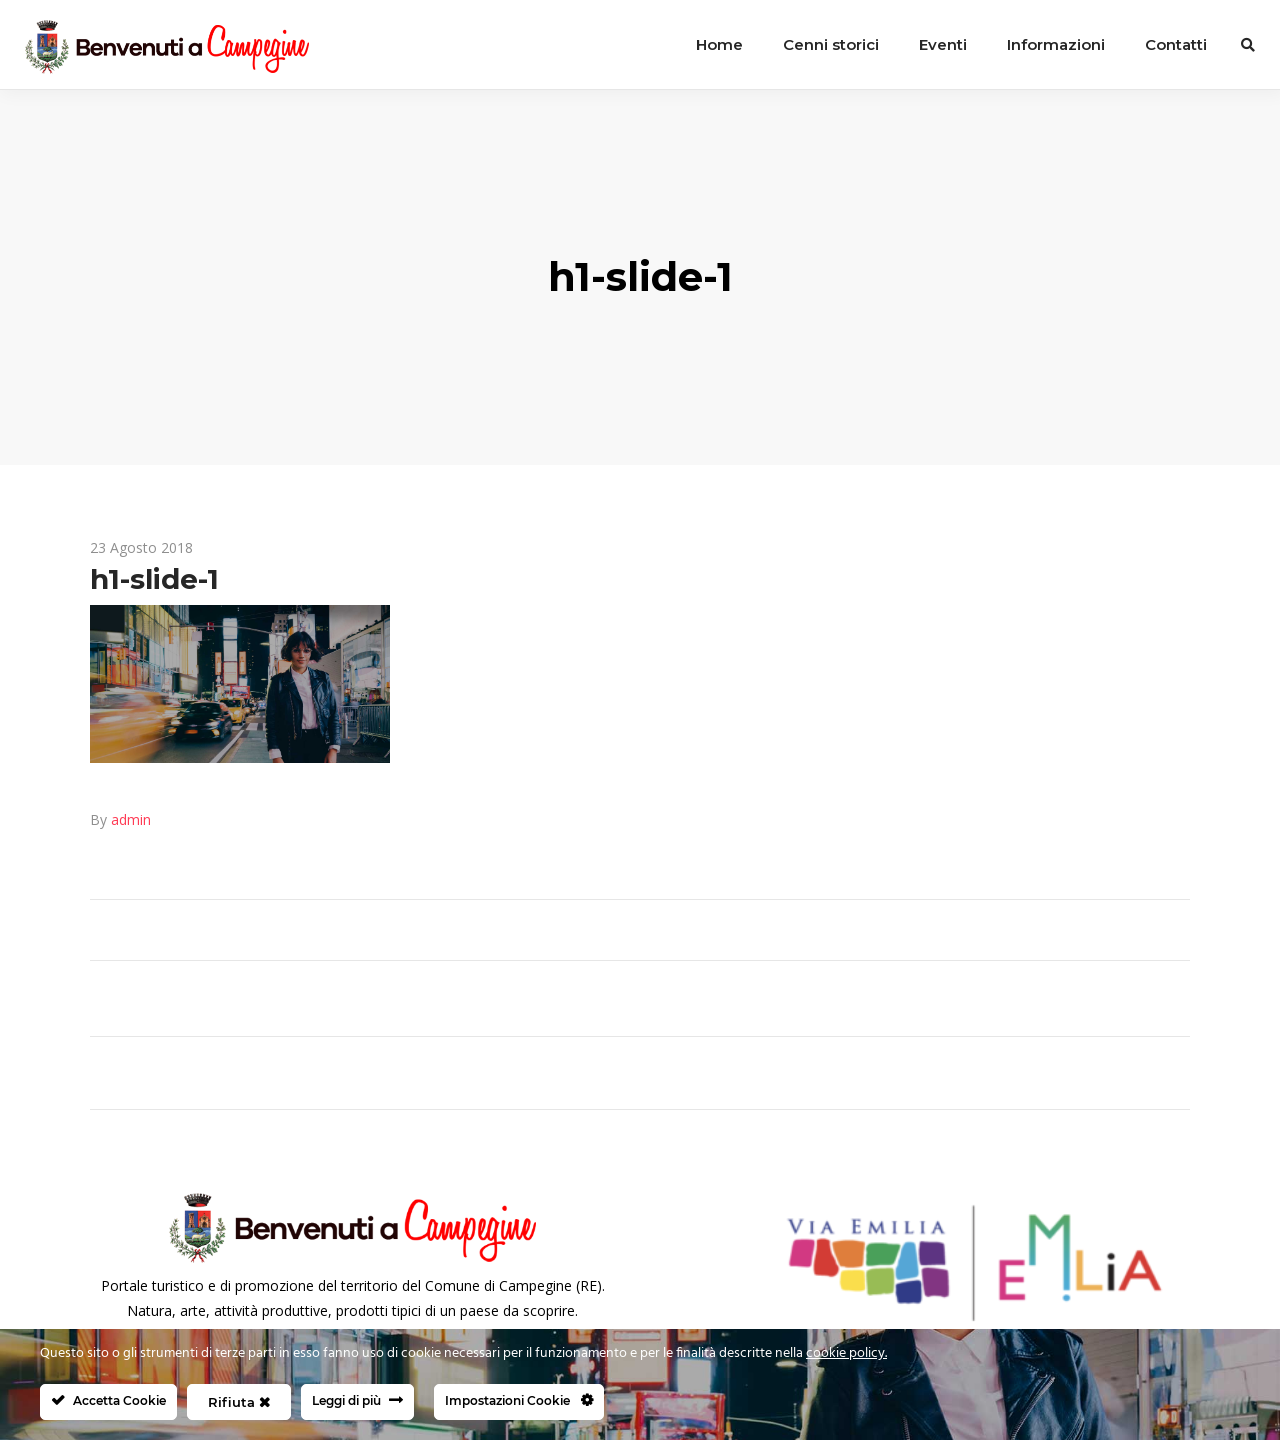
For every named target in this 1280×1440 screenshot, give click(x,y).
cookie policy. (846, 1353)
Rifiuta (239, 1402)
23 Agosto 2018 (141, 547)
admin (131, 819)
